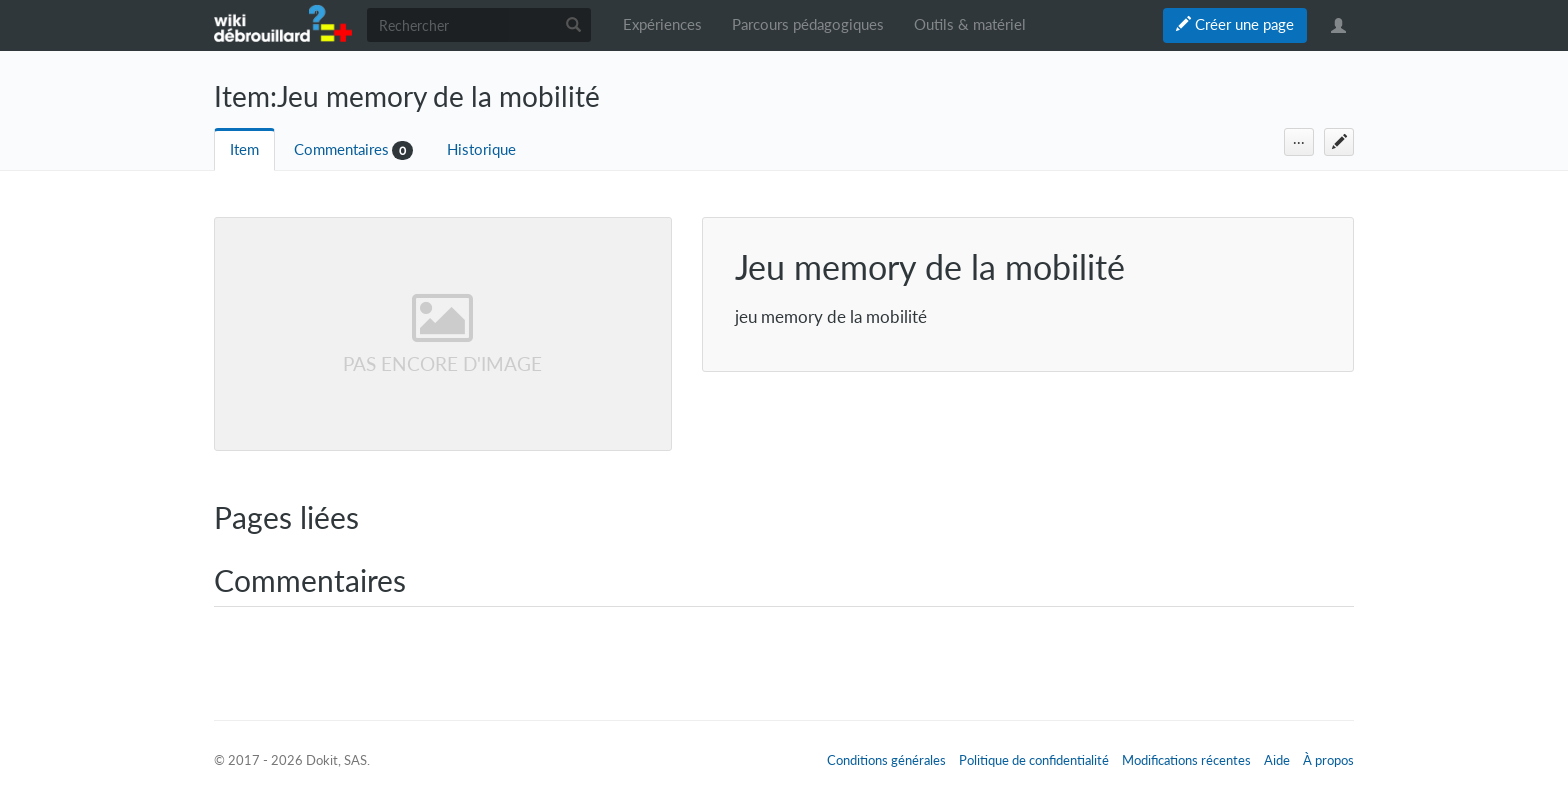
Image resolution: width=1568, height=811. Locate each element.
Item (244, 149)
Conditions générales (886, 760)
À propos (1328, 760)
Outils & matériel (970, 24)
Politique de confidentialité (1034, 760)
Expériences (662, 24)
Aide (1277, 760)
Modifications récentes (1186, 760)
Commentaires (341, 149)
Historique (481, 149)
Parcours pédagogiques (808, 24)
